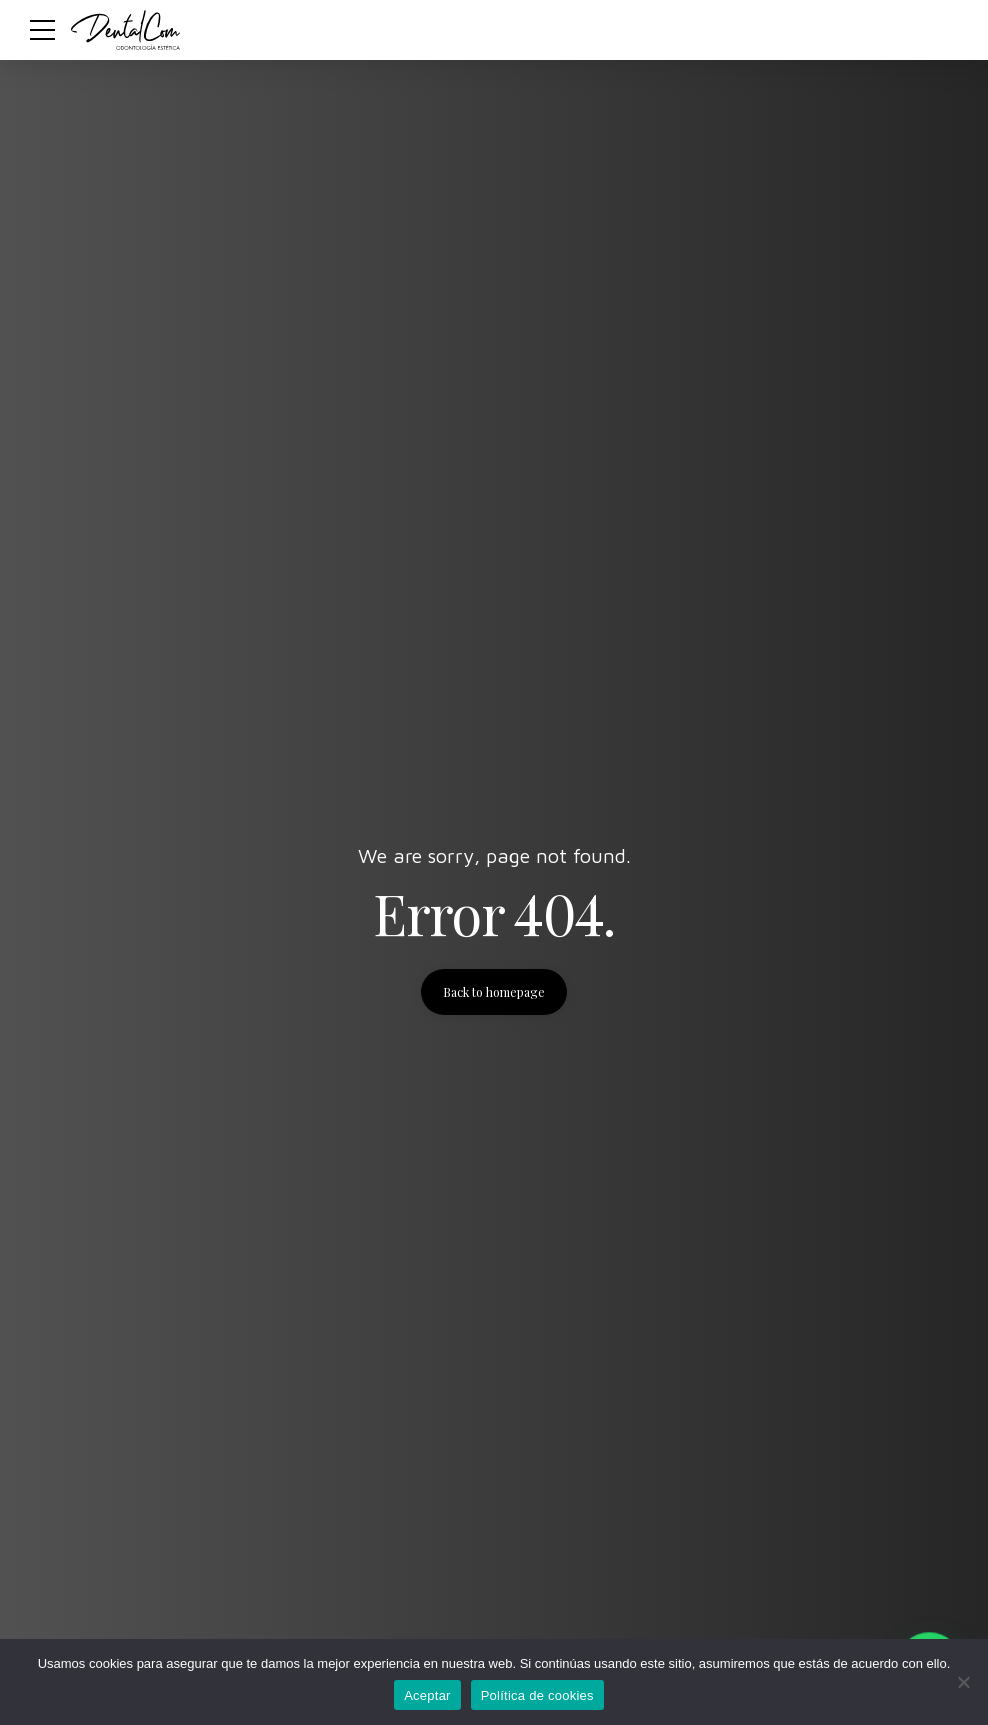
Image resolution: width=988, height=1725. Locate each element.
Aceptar (427, 1695)
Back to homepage (494, 992)
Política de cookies (537, 1695)
